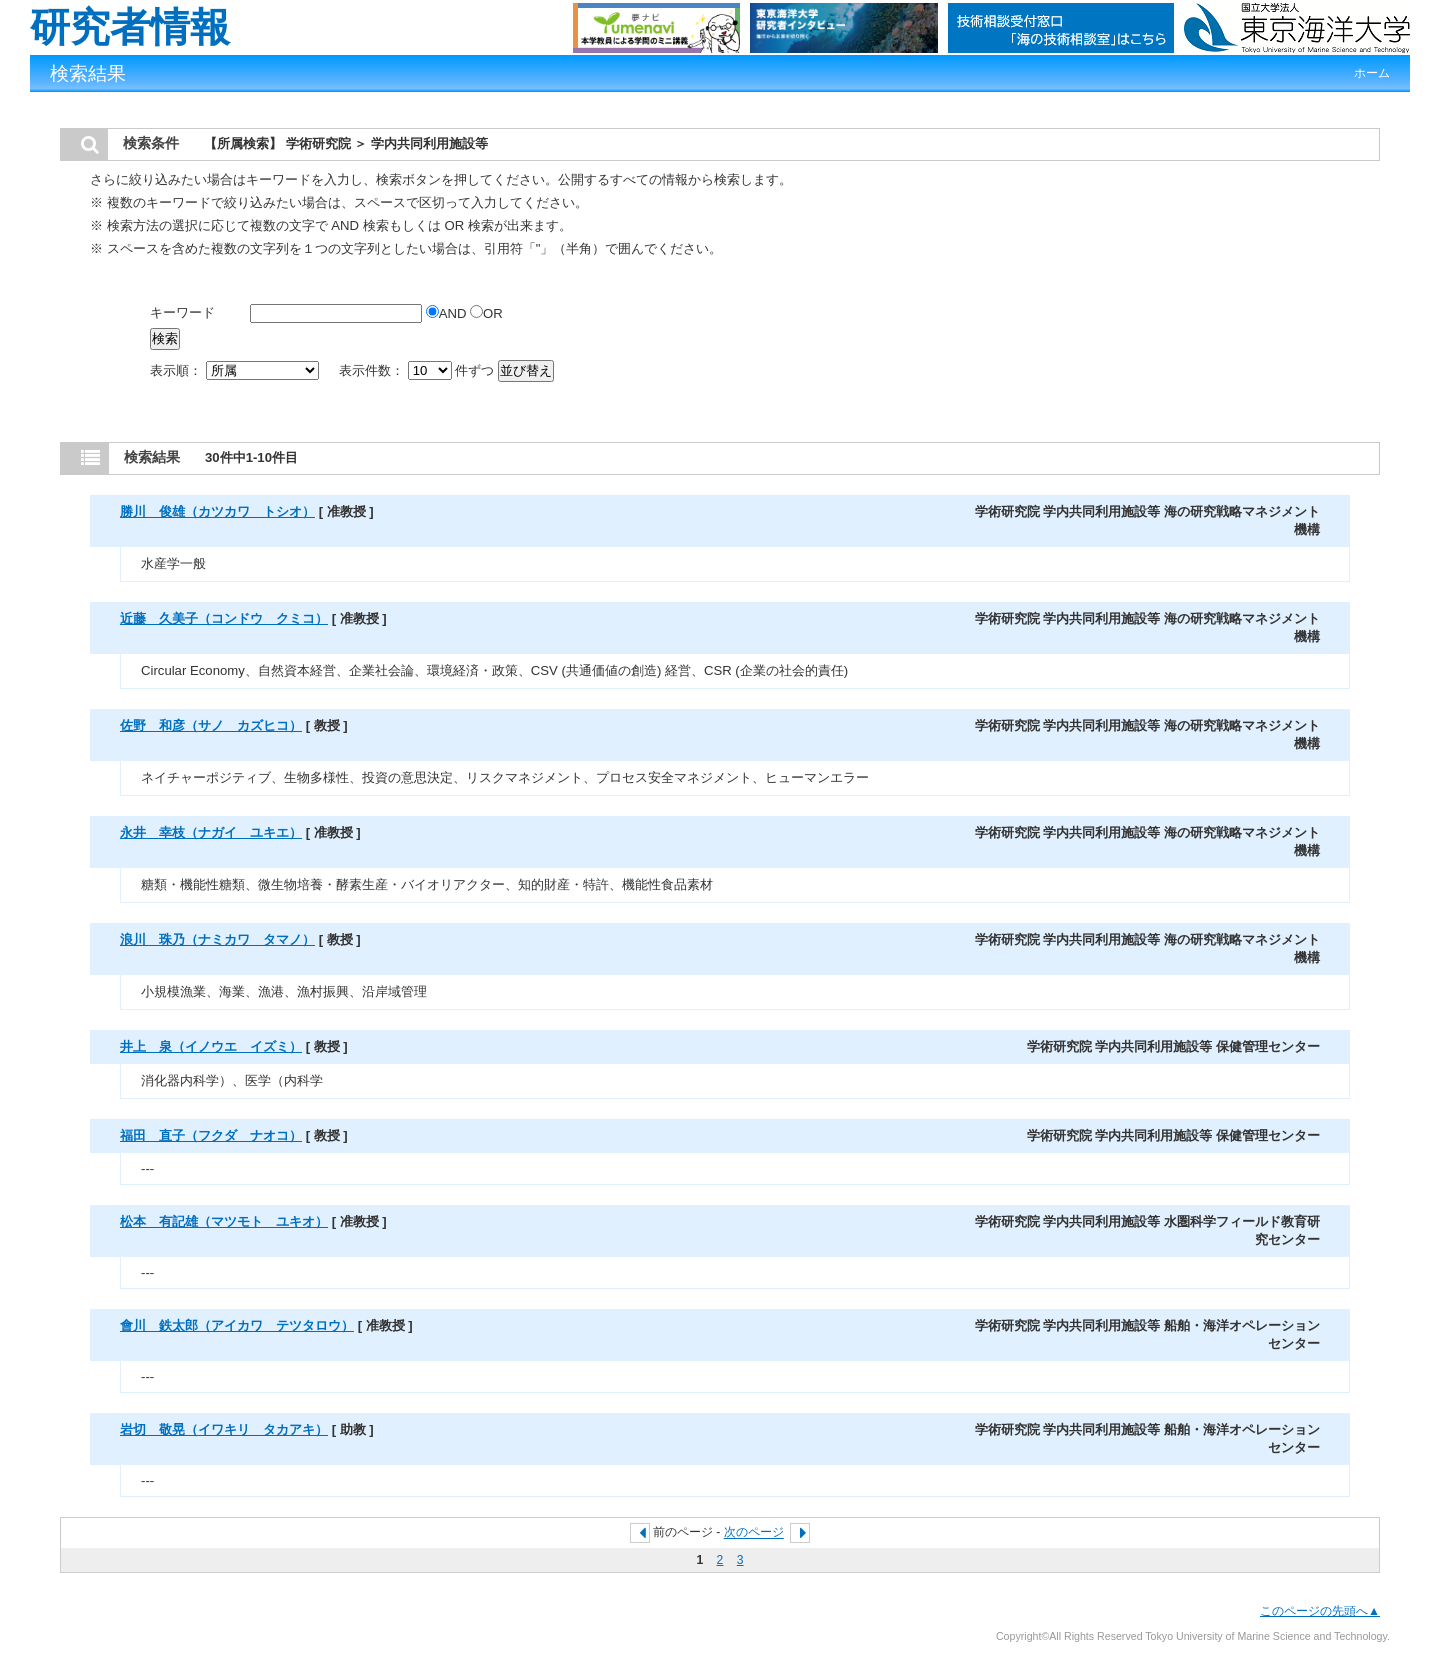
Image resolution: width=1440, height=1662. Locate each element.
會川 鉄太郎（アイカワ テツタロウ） (237, 1325)
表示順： (236, 370)
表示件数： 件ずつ (418, 370)
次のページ (754, 1533)
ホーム (1372, 73)
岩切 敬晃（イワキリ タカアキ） (224, 1429)
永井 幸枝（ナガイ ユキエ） (211, 832)
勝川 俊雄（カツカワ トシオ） (217, 511)
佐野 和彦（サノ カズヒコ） (211, 725)
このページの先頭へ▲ (1320, 1611)
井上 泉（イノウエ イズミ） (211, 1046)
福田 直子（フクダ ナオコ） (211, 1135)
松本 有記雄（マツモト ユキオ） (224, 1221)
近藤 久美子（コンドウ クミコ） (224, 618)
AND (448, 313)
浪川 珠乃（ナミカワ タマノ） (217, 939)
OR (486, 313)
